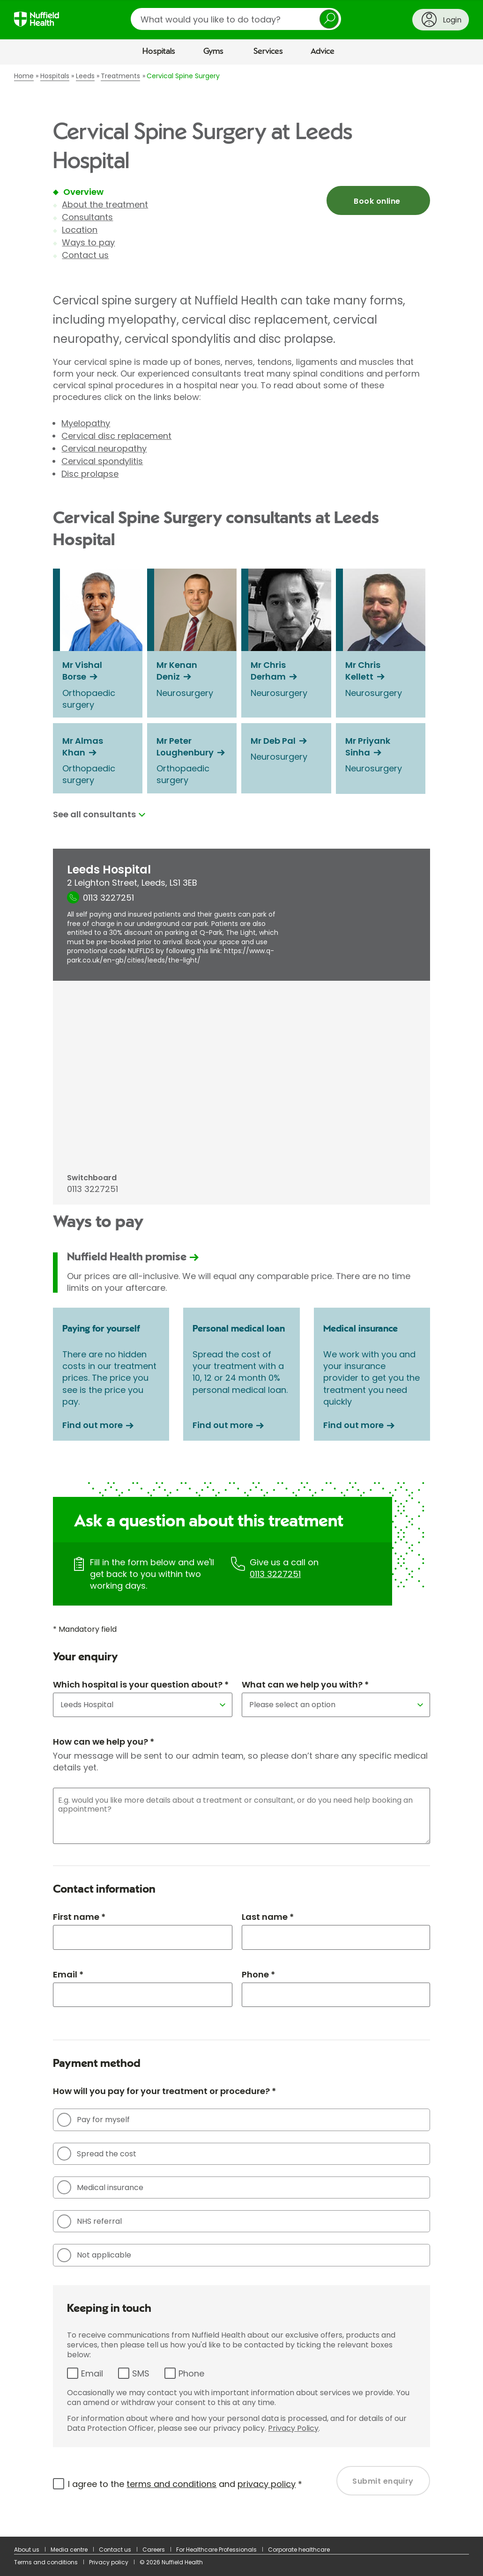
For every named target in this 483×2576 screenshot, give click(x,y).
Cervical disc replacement (116, 436)
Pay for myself (93, 2120)
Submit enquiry (383, 2481)
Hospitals (158, 51)
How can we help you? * (103, 1741)
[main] (241, 1301)
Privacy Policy (293, 2428)
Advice (322, 51)
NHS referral (89, 2221)
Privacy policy (108, 2562)
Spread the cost (96, 2154)
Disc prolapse (90, 474)
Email (92, 2373)
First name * (79, 1917)
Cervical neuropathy (104, 448)
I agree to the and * (185, 2484)
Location (79, 230)
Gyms (213, 51)
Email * (68, 1974)
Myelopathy (85, 423)
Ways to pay (88, 242)
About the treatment (105, 204)
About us (26, 2550)
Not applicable (94, 2255)
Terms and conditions (46, 2562)
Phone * (258, 1974)
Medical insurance (100, 2187)
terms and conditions (171, 2484)
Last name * (268, 1917)
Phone (191, 2373)
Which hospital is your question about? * (141, 1684)
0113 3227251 (275, 1574)
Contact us (85, 255)
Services (268, 51)
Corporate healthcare (299, 2550)
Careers (153, 2550)
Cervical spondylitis (102, 461)
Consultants (87, 217)
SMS (140, 2373)
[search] (236, 19)
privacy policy (267, 2484)
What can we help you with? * (305, 1684)
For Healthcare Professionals (216, 2550)
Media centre (69, 2550)
